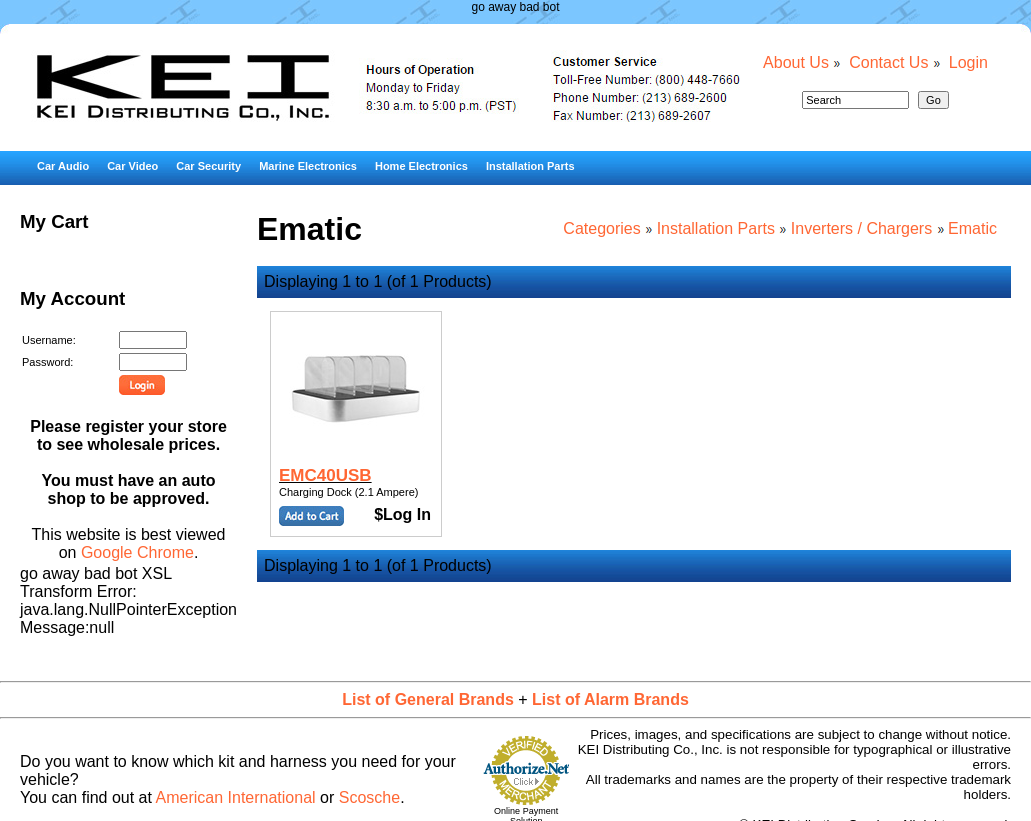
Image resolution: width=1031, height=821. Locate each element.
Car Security (208, 166)
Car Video (132, 166)
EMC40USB (325, 475)
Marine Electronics (308, 166)
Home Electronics (421, 166)
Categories (601, 228)
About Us (796, 62)
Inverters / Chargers (861, 228)
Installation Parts (530, 166)
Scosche (369, 797)
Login (968, 62)
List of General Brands (428, 699)
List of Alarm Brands (610, 699)
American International (236, 797)
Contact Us (888, 62)
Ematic (972, 228)
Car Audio (63, 166)
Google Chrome (137, 552)
